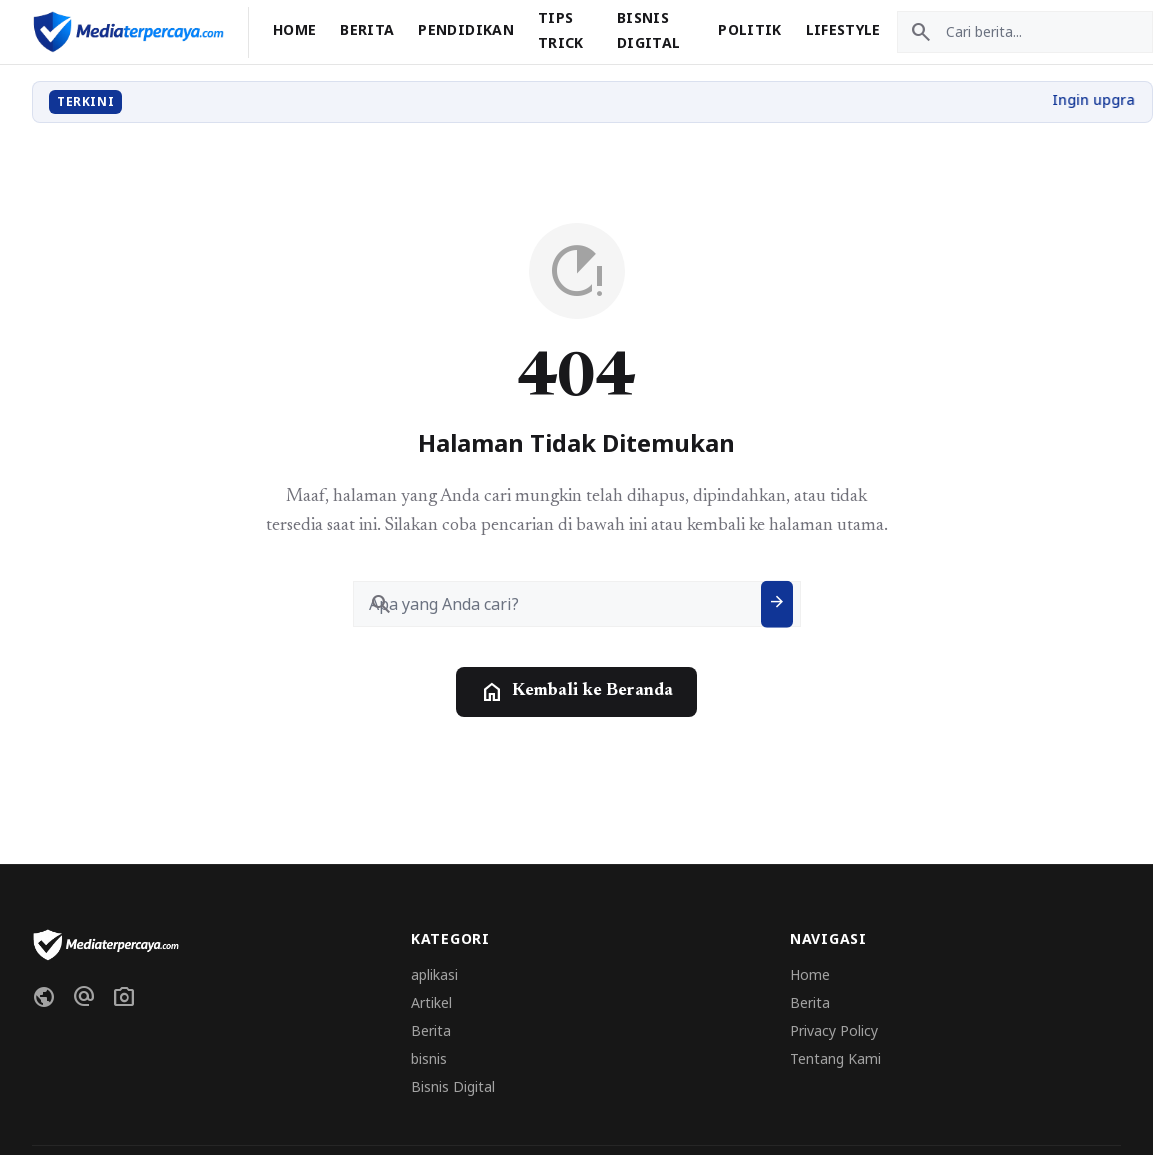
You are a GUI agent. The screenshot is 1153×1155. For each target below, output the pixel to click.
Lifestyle (843, 29)
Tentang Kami (835, 1058)
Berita (367, 29)
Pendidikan (466, 29)
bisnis (429, 1058)
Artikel (431, 1002)
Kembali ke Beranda (576, 692)
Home (294, 29)
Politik (749, 29)
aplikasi (434, 974)
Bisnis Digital (453, 1086)
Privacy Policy (834, 1030)
